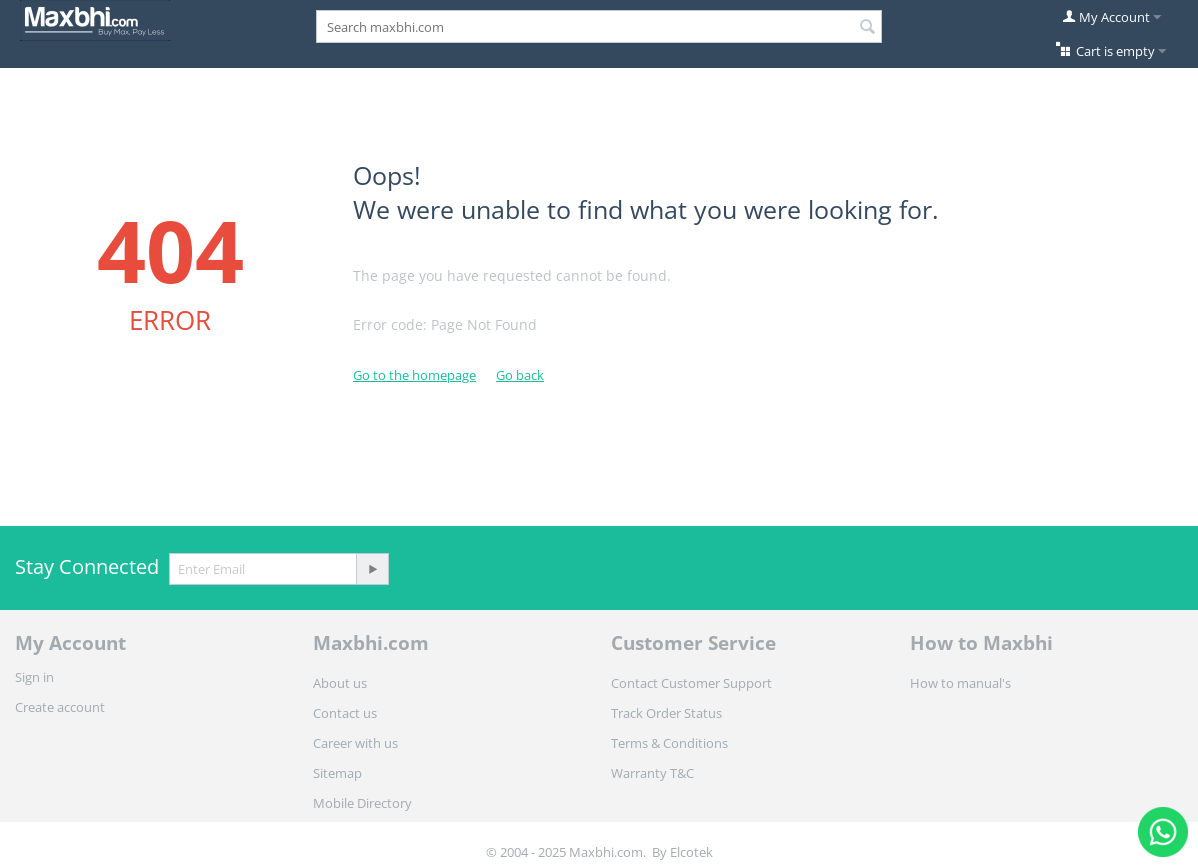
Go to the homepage (414, 375)
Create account (60, 707)
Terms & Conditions (669, 743)
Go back (520, 375)
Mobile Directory (362, 803)
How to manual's (960, 683)
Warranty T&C (652, 773)
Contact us (345, 713)
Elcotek (691, 852)
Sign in (34, 677)
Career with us (355, 743)
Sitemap (337, 773)
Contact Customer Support (691, 683)
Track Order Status (666, 713)
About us (340, 683)
